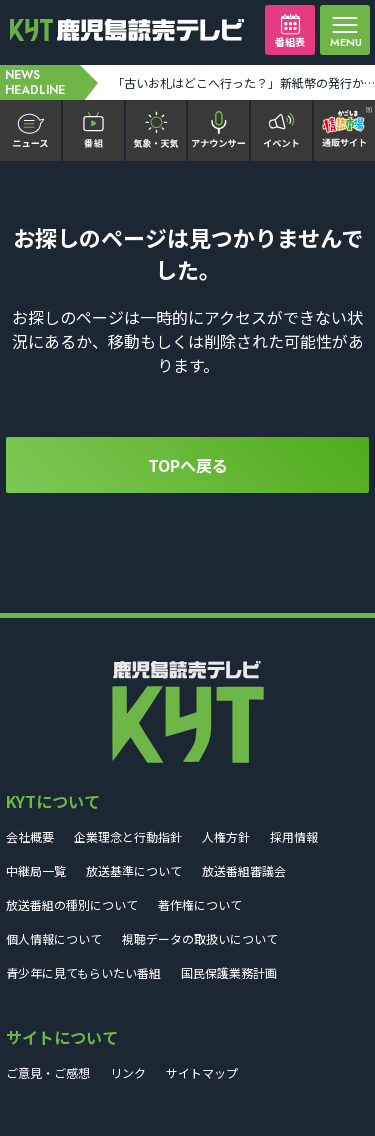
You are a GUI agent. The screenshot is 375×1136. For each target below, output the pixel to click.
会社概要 (30, 836)
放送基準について (134, 870)
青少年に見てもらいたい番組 (83, 972)
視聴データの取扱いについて (200, 938)
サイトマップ (202, 1072)
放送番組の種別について (72, 904)
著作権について (200, 904)
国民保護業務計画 (229, 972)
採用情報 (294, 836)
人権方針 (226, 836)
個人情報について (54, 938)
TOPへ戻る (188, 465)
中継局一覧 (36, 870)
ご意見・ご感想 (48, 1072)
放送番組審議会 (244, 870)
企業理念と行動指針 (128, 836)
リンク (128, 1072)
